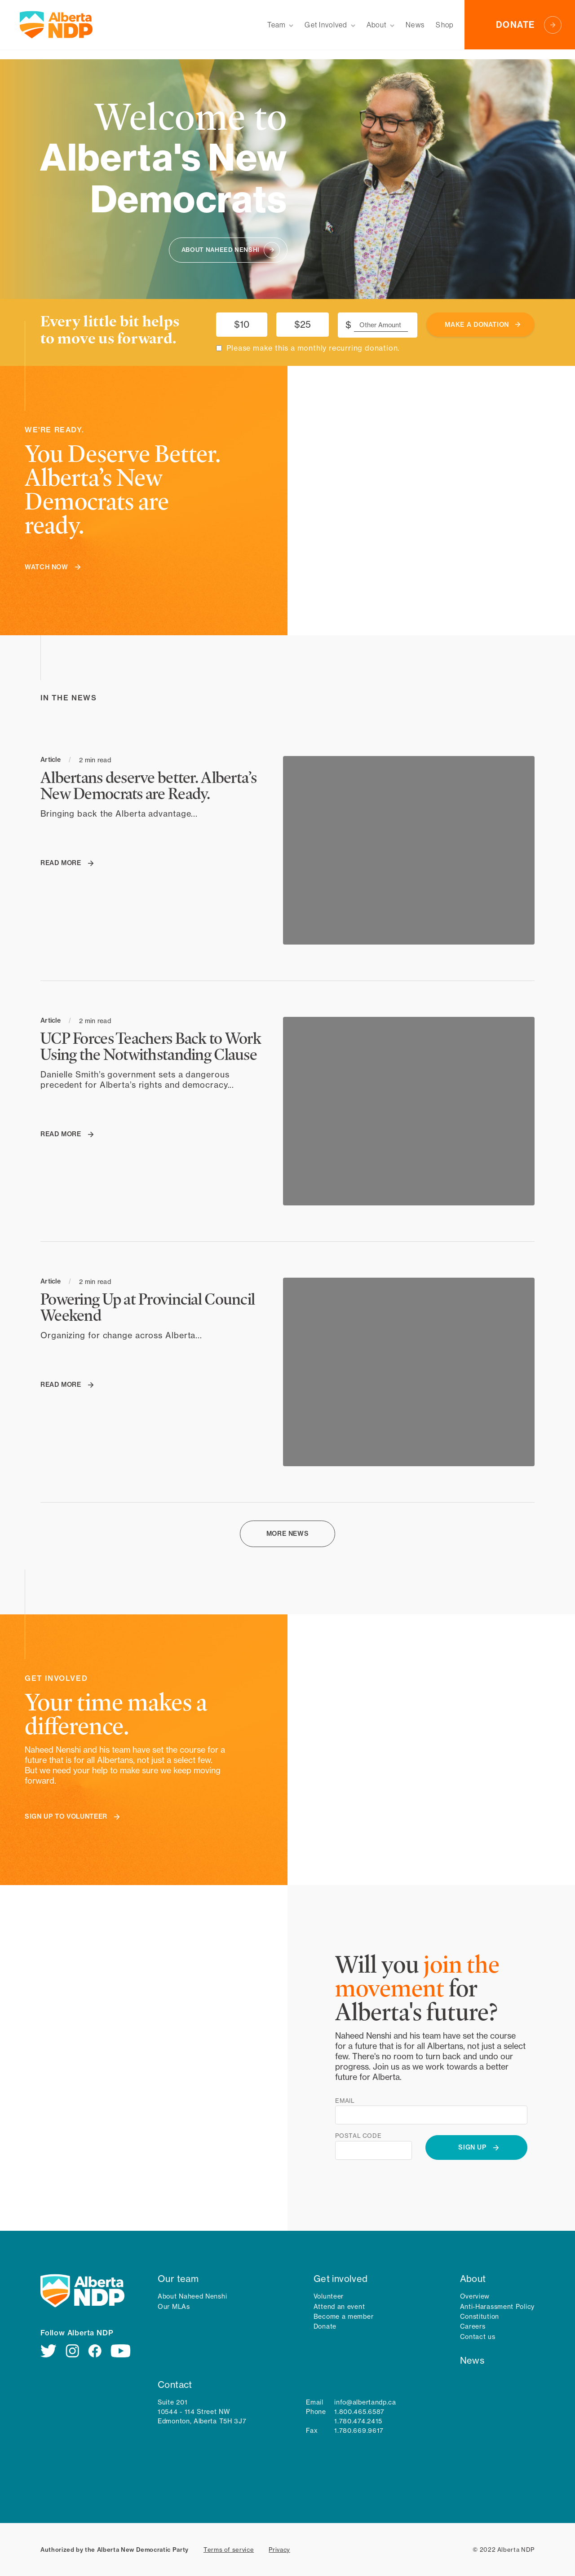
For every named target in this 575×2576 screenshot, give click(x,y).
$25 (302, 324)
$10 (241, 324)
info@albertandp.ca (365, 2402)
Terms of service (228, 2549)
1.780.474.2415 (358, 2421)
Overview (475, 2296)
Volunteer (329, 2296)
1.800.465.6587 (359, 2411)
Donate (325, 2326)
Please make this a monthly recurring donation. (312, 348)
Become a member (344, 2316)
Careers (473, 2326)
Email (344, 2100)
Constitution (479, 2316)
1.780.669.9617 (359, 2430)
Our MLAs (174, 2306)
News (472, 2360)
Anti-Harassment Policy (497, 2306)
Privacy (279, 2549)
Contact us (477, 2336)
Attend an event (339, 2306)
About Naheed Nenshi (192, 2296)
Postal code (358, 2135)
